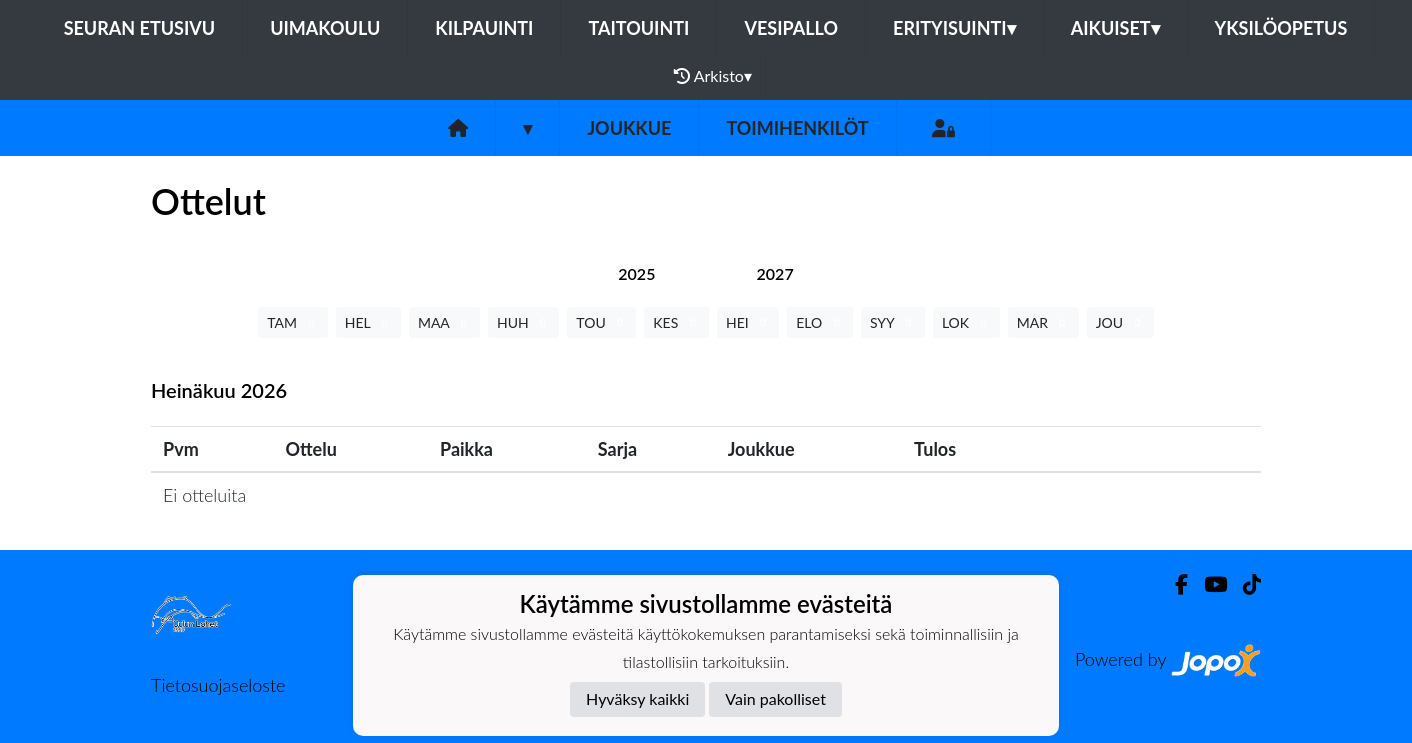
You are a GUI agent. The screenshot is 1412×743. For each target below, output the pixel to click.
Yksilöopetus (1281, 28)
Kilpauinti (484, 28)
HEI (748, 322)
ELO (820, 322)
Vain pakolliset (775, 698)
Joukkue (629, 128)
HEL (368, 322)
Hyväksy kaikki (637, 698)
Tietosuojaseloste (218, 685)
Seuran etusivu (140, 28)
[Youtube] (1207, 584)
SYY (893, 322)
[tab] (636, 273)
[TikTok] (1244, 584)
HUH (523, 322)
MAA (444, 322)
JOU (1120, 322)
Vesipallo (791, 28)
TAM (292, 322)
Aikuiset (1115, 28)
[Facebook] (1173, 584)
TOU (601, 322)
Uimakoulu (325, 28)
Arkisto (713, 76)
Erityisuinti (954, 28)
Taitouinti (638, 28)
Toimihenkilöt (797, 128)
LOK (966, 322)
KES (676, 322)
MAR (1043, 322)
